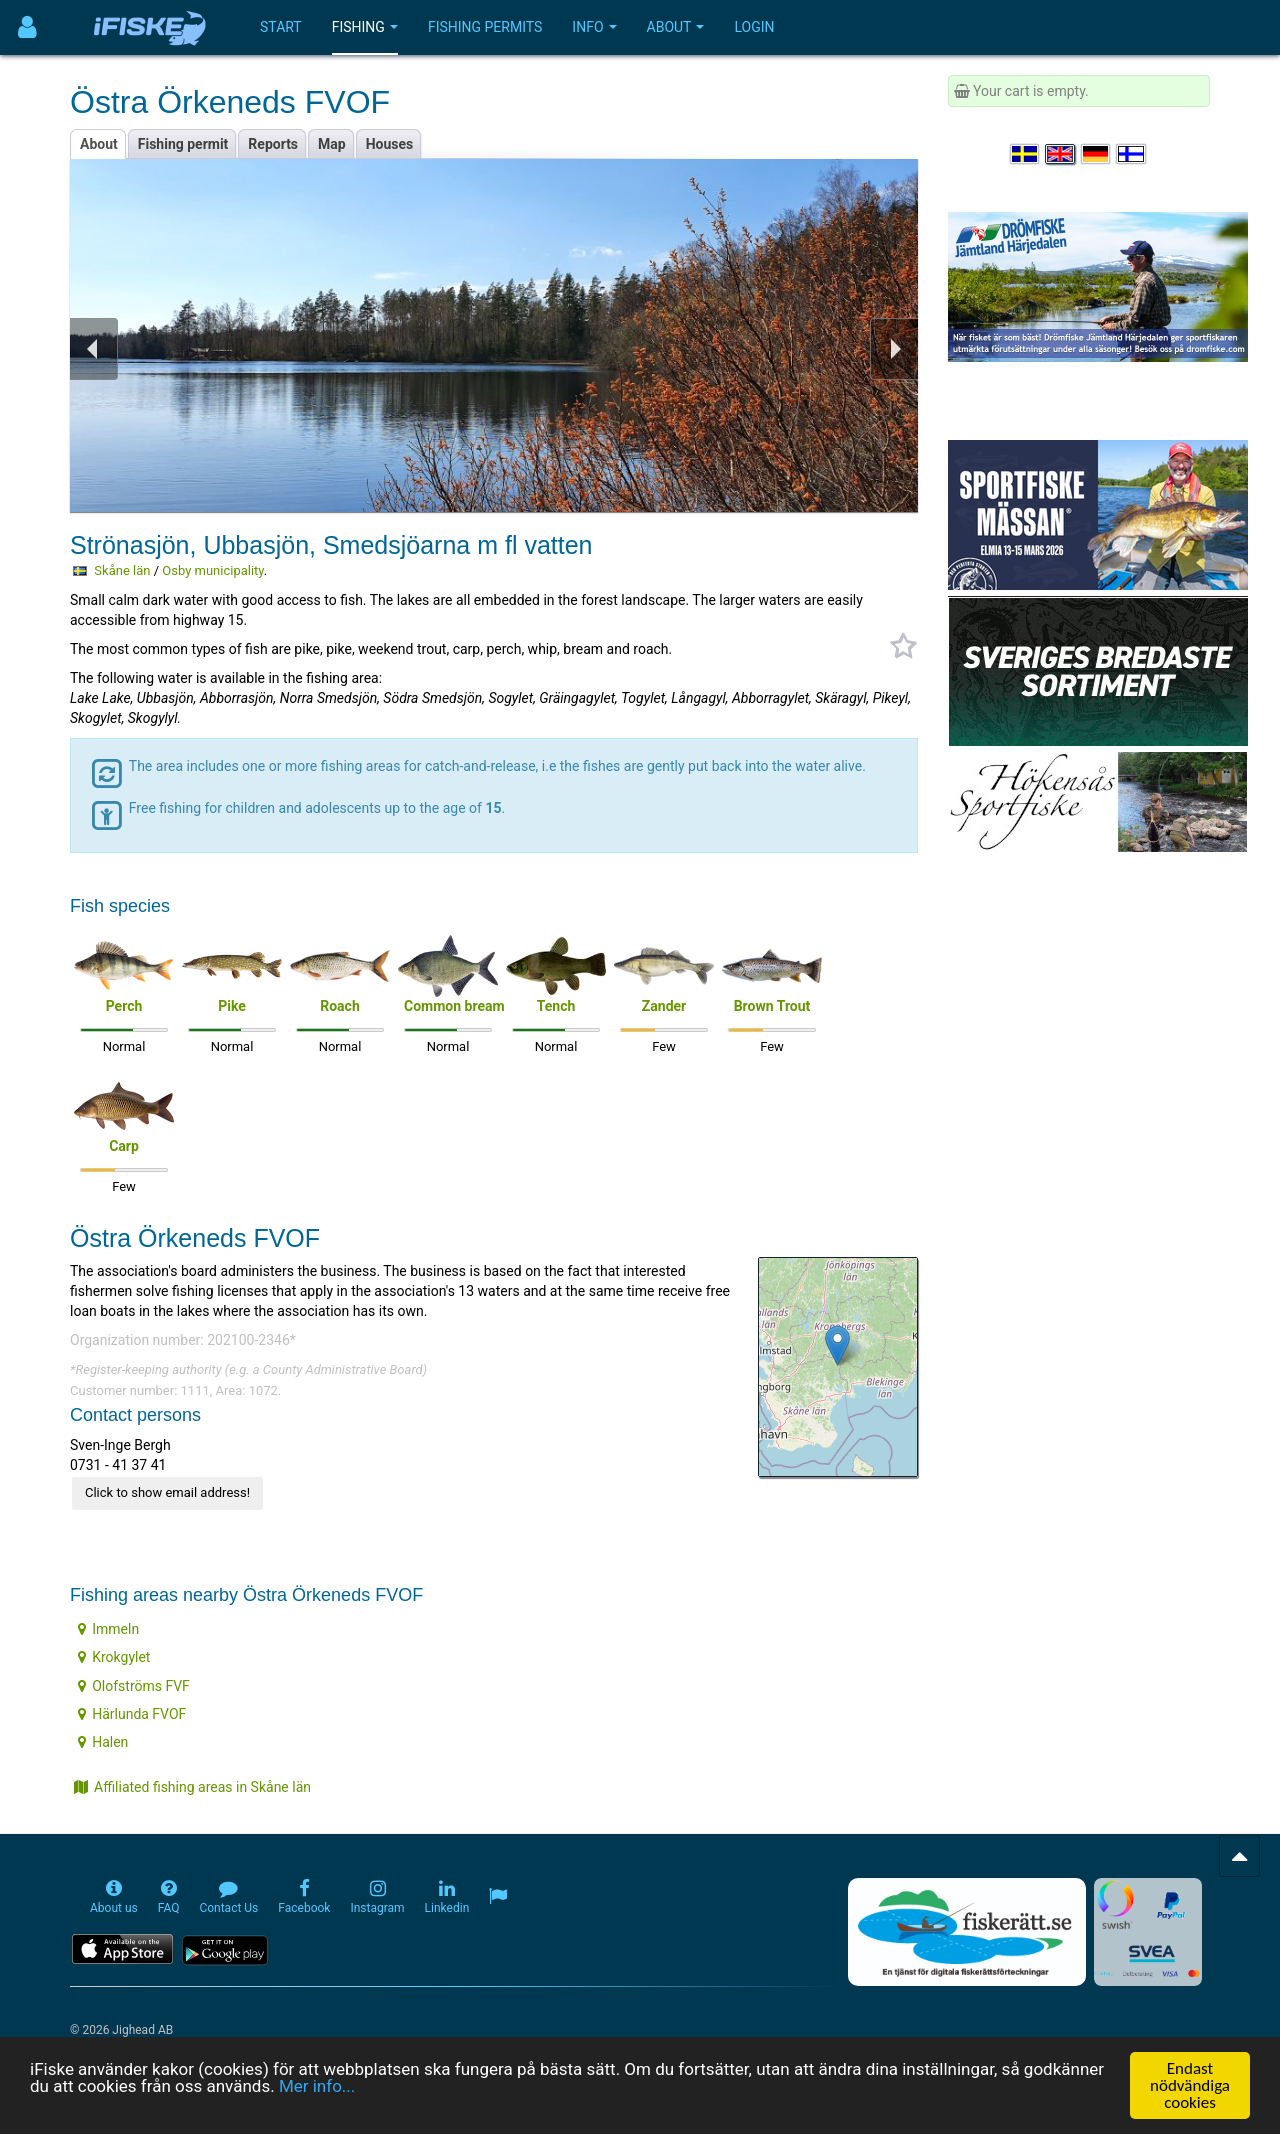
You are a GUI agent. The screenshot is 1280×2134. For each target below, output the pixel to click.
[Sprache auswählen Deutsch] (1097, 154)
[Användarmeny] (27, 27)
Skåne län (122, 570)
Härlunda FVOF (132, 1714)
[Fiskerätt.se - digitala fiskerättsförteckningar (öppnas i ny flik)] (967, 1932)
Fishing (365, 27)
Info (594, 27)
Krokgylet (114, 1657)
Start (281, 27)
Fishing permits (485, 27)
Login (754, 27)
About (676, 27)
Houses (390, 144)
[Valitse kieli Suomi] (1132, 154)
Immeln (108, 1629)
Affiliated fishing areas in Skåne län (192, 1787)
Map (332, 144)
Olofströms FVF (134, 1686)
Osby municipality (213, 570)
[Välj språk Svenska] (1026, 154)
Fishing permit (183, 144)
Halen (103, 1742)
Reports (273, 144)
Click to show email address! (167, 1492)
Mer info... (317, 2087)
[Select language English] (1061, 154)
